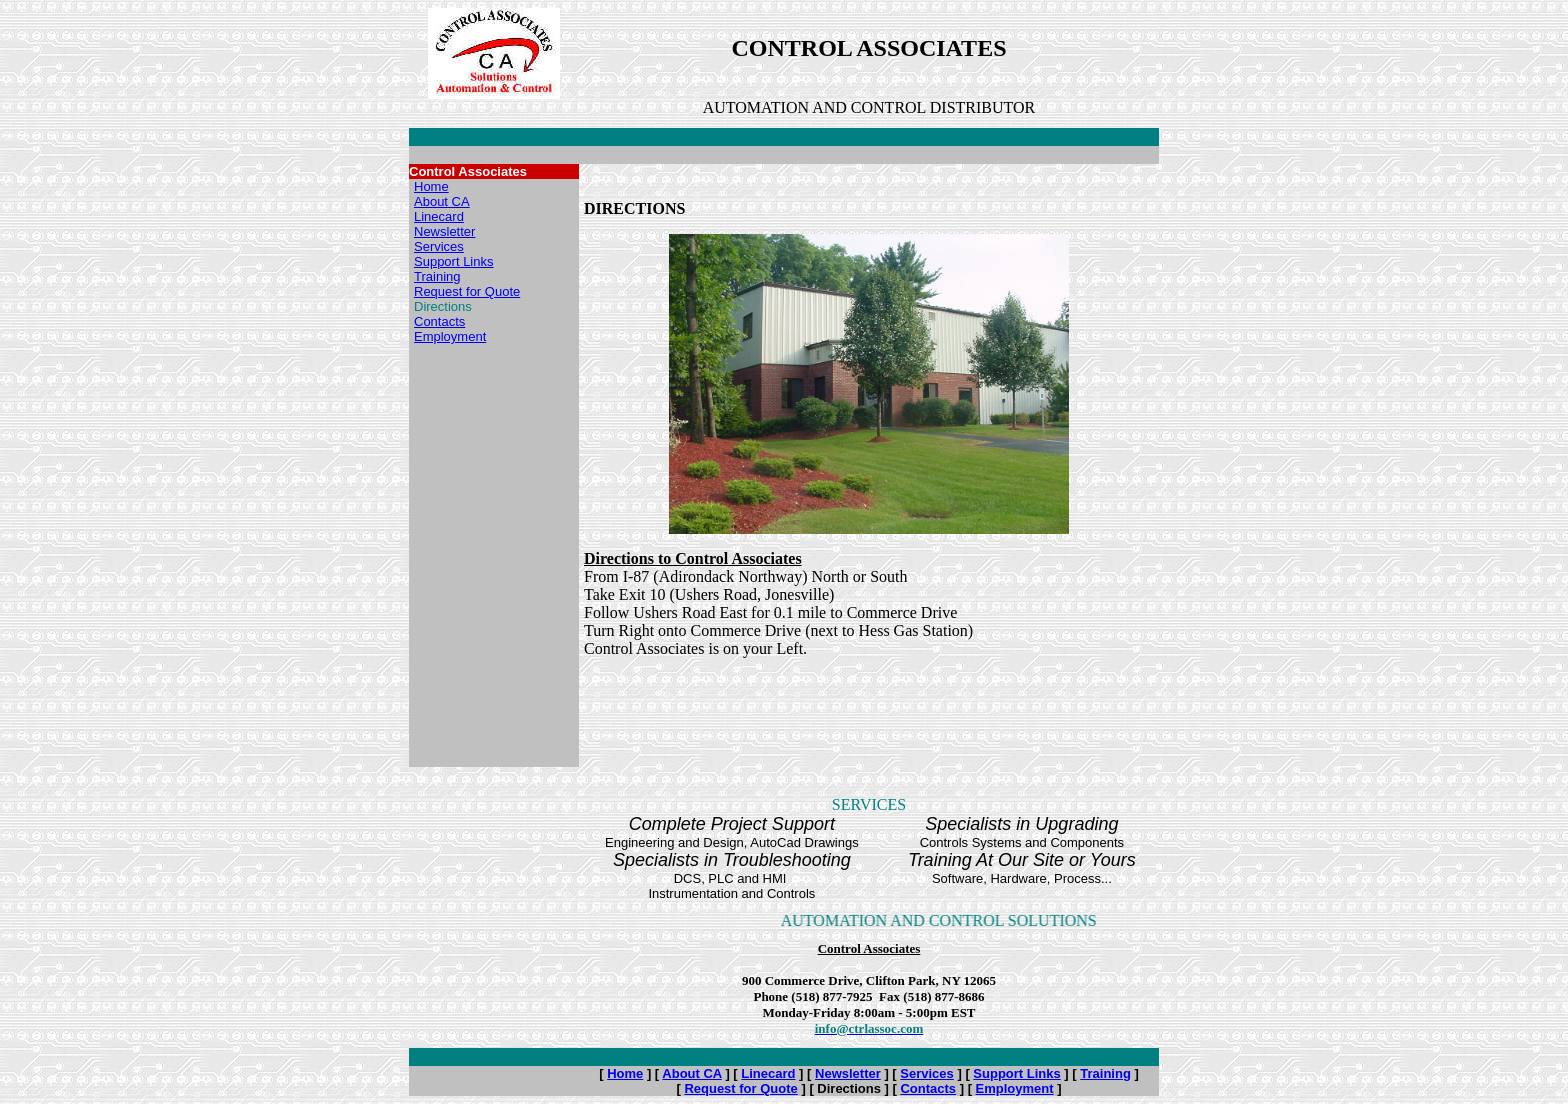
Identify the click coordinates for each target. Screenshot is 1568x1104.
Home (431, 186)
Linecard (439, 216)
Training (437, 276)
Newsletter (444, 231)
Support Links (454, 261)
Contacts (439, 321)
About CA (442, 201)
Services (439, 246)
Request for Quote (467, 291)
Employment (450, 336)
